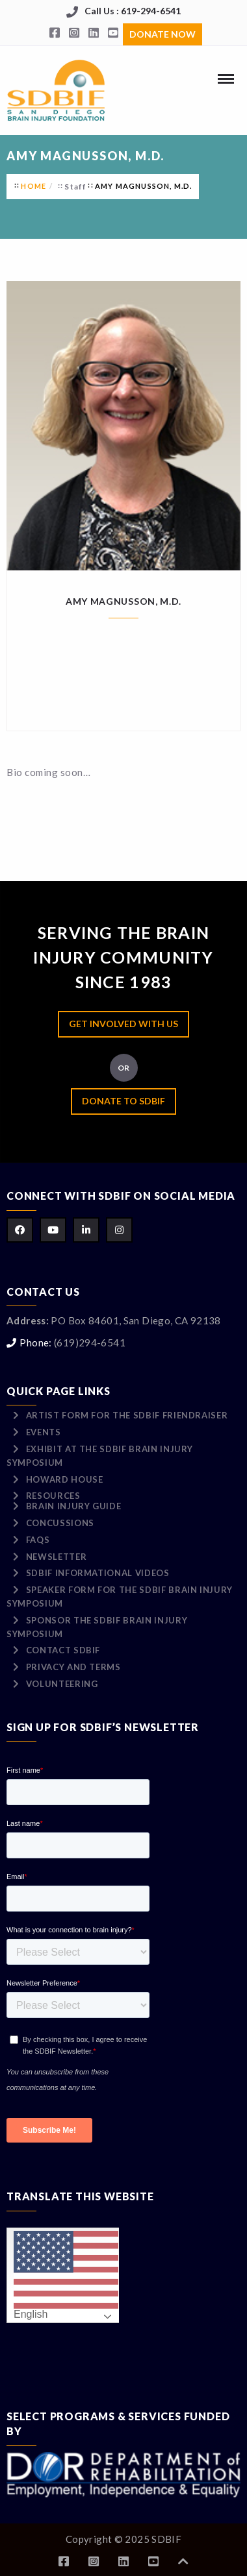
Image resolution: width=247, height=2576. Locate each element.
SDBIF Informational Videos (98, 1573)
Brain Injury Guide (74, 1506)
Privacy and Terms (73, 1667)
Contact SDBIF (63, 1650)
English (66, 2275)
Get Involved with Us (123, 1023)
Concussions (60, 1523)
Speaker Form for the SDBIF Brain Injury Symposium (119, 1597)
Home (33, 186)
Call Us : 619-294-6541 (132, 10)
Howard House (64, 1479)
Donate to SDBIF (123, 1100)
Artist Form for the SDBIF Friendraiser (127, 1415)
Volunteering (62, 1684)
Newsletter (56, 1556)
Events (43, 1432)
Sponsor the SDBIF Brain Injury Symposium (96, 1627)
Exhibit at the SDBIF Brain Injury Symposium (99, 1456)
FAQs (38, 1540)
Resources (53, 1495)
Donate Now (162, 34)
